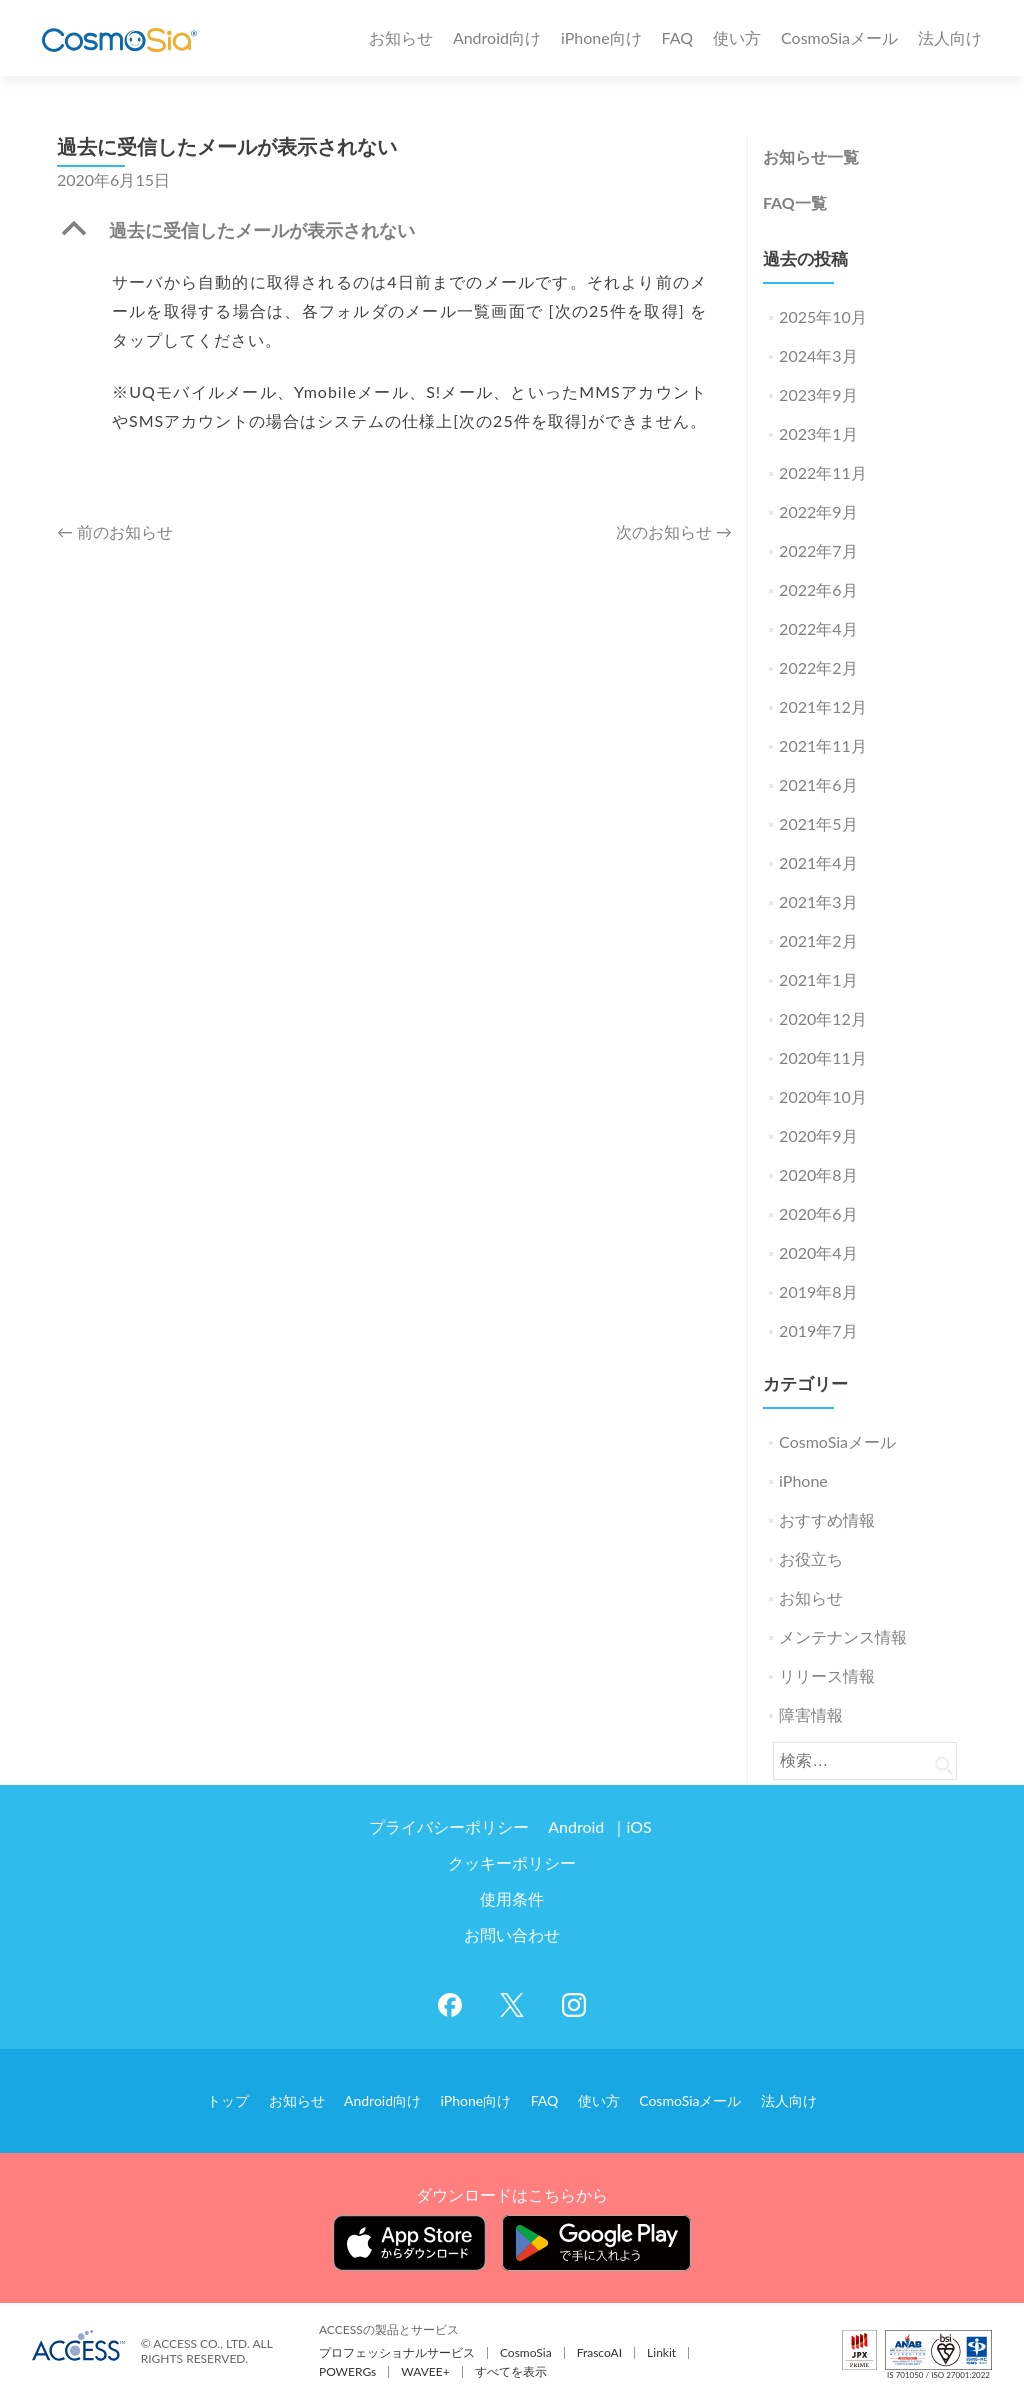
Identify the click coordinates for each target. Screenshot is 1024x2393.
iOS (635, 1826)
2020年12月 (823, 1018)
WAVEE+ (425, 2366)
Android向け (497, 37)
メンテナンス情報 (843, 1636)
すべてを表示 (511, 2366)
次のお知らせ (674, 531)
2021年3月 (818, 901)
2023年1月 (818, 433)
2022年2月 (818, 667)
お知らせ (401, 37)
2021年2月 (818, 940)
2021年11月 (823, 745)
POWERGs (347, 2366)
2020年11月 (823, 1057)
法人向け (950, 37)
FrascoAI (599, 2347)
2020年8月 (818, 1174)
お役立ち (811, 1558)
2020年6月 (818, 1213)
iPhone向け (601, 37)
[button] (394, 235)
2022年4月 (818, 628)
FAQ (677, 37)
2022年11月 (823, 472)
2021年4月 (818, 862)
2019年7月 (818, 1330)
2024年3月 (818, 355)
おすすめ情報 (827, 1519)
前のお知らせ (115, 531)
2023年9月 (818, 394)
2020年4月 (818, 1252)
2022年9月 (818, 511)
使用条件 (512, 1898)
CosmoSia (526, 2347)
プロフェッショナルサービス (397, 2347)
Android (579, 1826)
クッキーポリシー (512, 1862)
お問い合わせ (512, 1934)
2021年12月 (823, 706)
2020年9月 (818, 1135)
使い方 (737, 37)
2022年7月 (818, 550)
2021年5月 (818, 823)
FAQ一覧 (795, 202)
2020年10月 (823, 1096)
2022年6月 (818, 589)
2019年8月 (818, 1291)
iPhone (803, 1480)
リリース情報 (827, 1675)
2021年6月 (818, 784)
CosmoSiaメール (839, 37)
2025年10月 (823, 316)
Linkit (661, 2347)
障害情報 (811, 1714)
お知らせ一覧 (811, 156)
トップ (247, 2097)
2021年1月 (818, 979)
